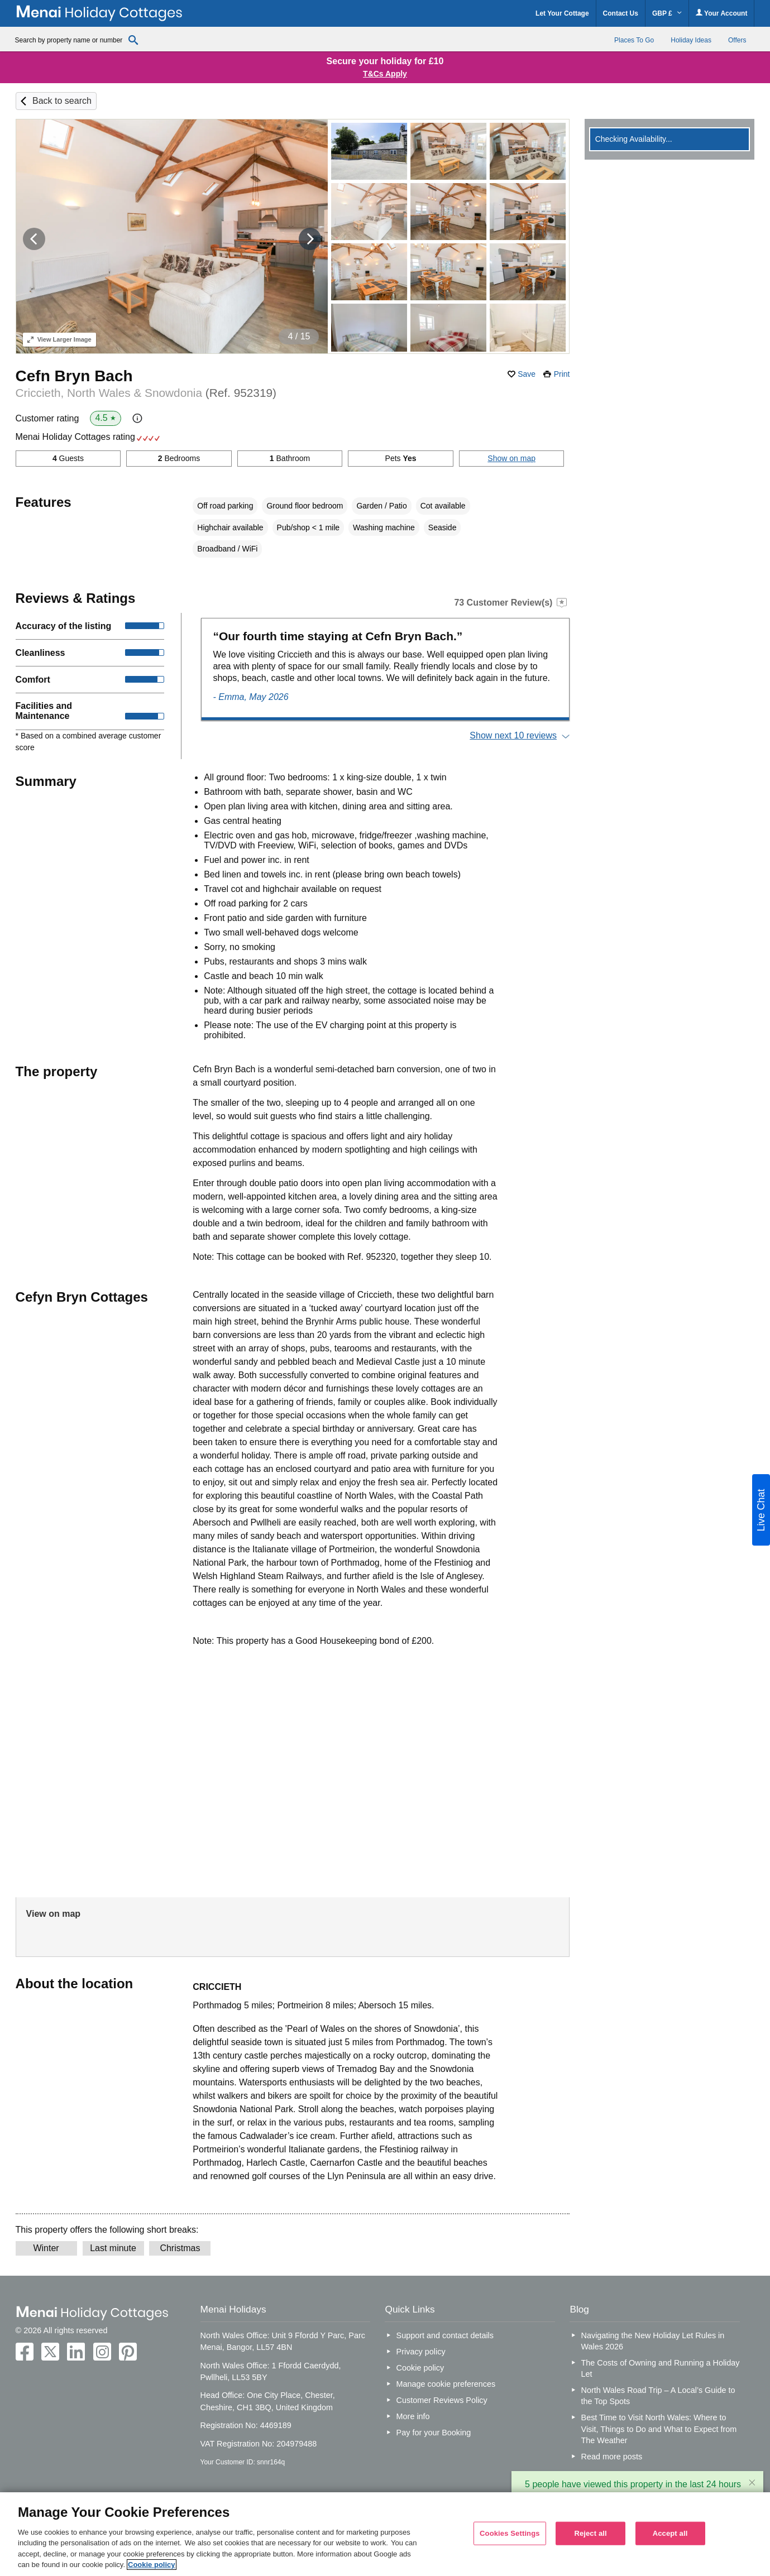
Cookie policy (420, 2367)
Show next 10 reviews (513, 735)
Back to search (62, 100)
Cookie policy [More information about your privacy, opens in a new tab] (151, 2564)
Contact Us (620, 13)
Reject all (590, 2533)
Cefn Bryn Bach (74, 376)
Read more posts (612, 2456)
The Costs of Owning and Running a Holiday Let (660, 2368)
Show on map (511, 458)
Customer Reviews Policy (441, 2400)
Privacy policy (421, 2351)
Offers (737, 40)
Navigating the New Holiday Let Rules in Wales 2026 (653, 2341)
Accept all (670, 2533)
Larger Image (59, 339)
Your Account (721, 13)
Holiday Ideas (691, 40)
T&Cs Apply (385, 73)
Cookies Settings (510, 2533)
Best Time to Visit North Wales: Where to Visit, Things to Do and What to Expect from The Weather (659, 2428)
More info (413, 2416)
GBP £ (667, 13)
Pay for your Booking (433, 2432)
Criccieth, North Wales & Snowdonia (146, 392)
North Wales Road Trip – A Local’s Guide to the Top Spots (658, 2396)
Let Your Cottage (562, 13)
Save (526, 374)
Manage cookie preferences (446, 2384)
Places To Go (634, 40)
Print (562, 374)
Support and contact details (445, 2335)
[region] (385, 2534)
